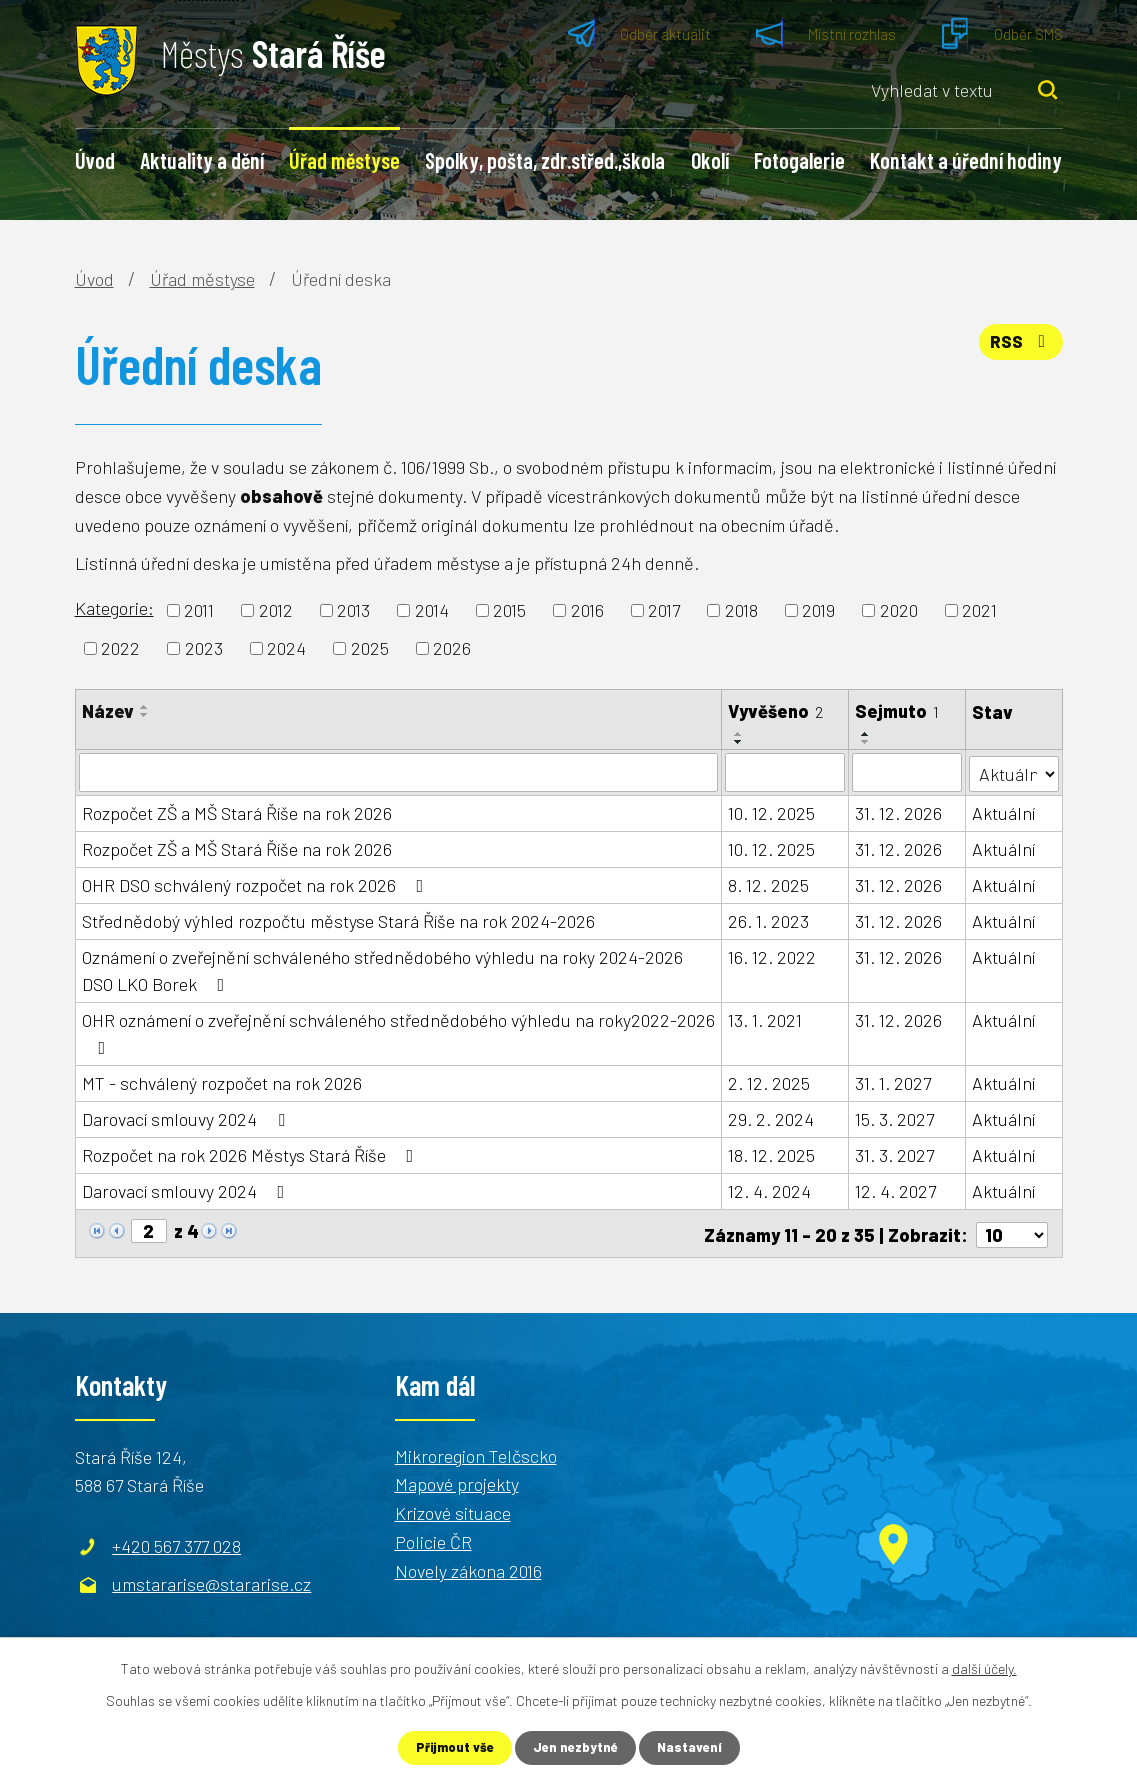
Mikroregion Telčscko (476, 1452)
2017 (664, 610)
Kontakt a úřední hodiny (966, 160)
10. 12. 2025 (771, 812)
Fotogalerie (799, 160)
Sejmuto (898, 711)
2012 (276, 610)
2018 (741, 610)
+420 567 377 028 (176, 1543)
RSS (1018, 348)
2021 (979, 610)
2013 (353, 610)
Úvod (95, 160)
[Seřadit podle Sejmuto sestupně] (867, 742)
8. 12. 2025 (768, 884)
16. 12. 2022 (772, 956)
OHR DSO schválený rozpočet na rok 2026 (257, 884)
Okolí (710, 160)
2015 (509, 610)
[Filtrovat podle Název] (399, 772)
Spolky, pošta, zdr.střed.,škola (545, 160)
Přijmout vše (450, 1747)
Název (108, 711)
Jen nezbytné (576, 1747)
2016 (587, 610)
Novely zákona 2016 (468, 1567)
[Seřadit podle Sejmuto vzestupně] (867, 734)
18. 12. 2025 (771, 1154)
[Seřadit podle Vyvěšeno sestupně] (739, 742)
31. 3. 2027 (895, 1154)
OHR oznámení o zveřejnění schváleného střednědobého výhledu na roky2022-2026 (398, 1032)
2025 (370, 648)
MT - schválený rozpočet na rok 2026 (222, 1082)
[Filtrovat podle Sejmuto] (907, 772)
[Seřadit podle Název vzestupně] (145, 707)
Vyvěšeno (775, 711)
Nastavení (695, 1747)
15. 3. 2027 (895, 1118)
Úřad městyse (344, 160)
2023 (204, 648)
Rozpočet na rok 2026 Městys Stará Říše (252, 1154)
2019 (818, 610)
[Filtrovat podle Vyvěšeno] (785, 772)
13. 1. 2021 (765, 1019)
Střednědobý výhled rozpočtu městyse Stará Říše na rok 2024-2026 (338, 920)
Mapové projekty (457, 1481)
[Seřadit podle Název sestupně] (145, 715)
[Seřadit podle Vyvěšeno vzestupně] (739, 734)
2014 (432, 610)
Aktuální (1003, 812)
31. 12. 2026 (899, 812)
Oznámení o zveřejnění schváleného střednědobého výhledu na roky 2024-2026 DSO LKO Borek (382, 969)
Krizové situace (453, 1510)
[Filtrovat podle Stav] (1013, 770)
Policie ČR (433, 1538)
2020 (899, 610)
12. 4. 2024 (769, 1190)
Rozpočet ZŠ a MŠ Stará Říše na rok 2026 (237, 812)
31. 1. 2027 (894, 1082)
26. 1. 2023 (768, 920)
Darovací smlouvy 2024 (187, 1118)
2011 (199, 610)
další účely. (984, 1666)
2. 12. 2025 (769, 1082)
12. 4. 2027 (896, 1190)
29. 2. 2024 (771, 1118)
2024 (286, 648)
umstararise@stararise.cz (211, 1581)
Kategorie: (114, 608)
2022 (120, 648)
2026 (452, 648)
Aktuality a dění (202, 160)
